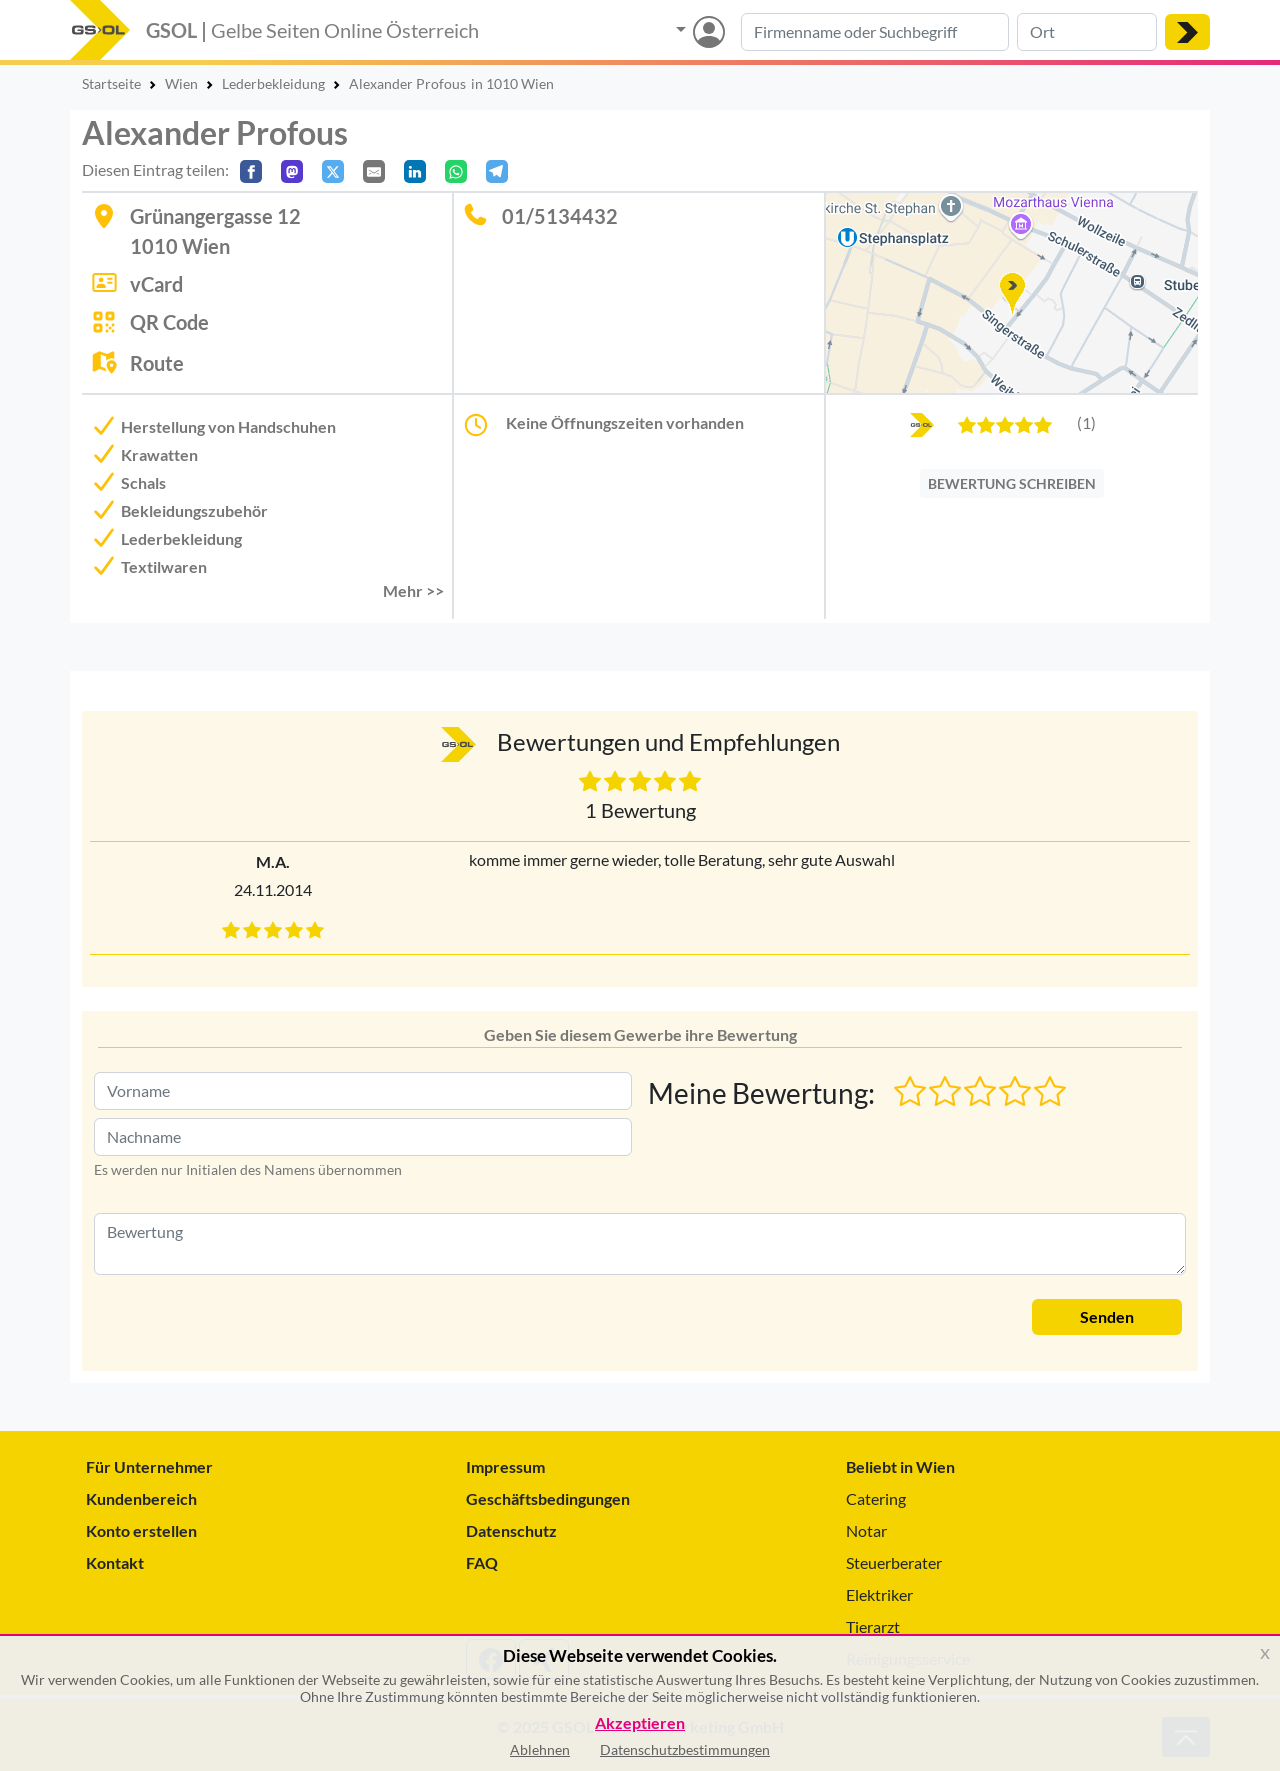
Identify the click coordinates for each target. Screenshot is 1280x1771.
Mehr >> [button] (413, 590)
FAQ (482, 1562)
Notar (866, 1530)
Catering (876, 1498)
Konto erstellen (141, 1530)
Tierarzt (873, 1626)
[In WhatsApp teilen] (456, 171)
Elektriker (879, 1594)
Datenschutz (511, 1530)
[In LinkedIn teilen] (415, 171)
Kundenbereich (141, 1498)
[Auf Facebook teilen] (251, 171)
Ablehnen (540, 1749)
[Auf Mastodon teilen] (292, 171)
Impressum (505, 1466)
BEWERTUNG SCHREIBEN (1012, 483)
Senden (1107, 1316)
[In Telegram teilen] (497, 171)
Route (157, 363)
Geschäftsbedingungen (548, 1498)
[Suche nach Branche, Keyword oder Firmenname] (875, 32)
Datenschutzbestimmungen (685, 1749)
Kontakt (115, 1562)
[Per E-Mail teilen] (374, 171)
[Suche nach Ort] (1087, 32)
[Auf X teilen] (333, 171)
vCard (156, 284)
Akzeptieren (640, 1723)
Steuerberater (894, 1562)
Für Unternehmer (149, 1466)
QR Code (169, 322)
